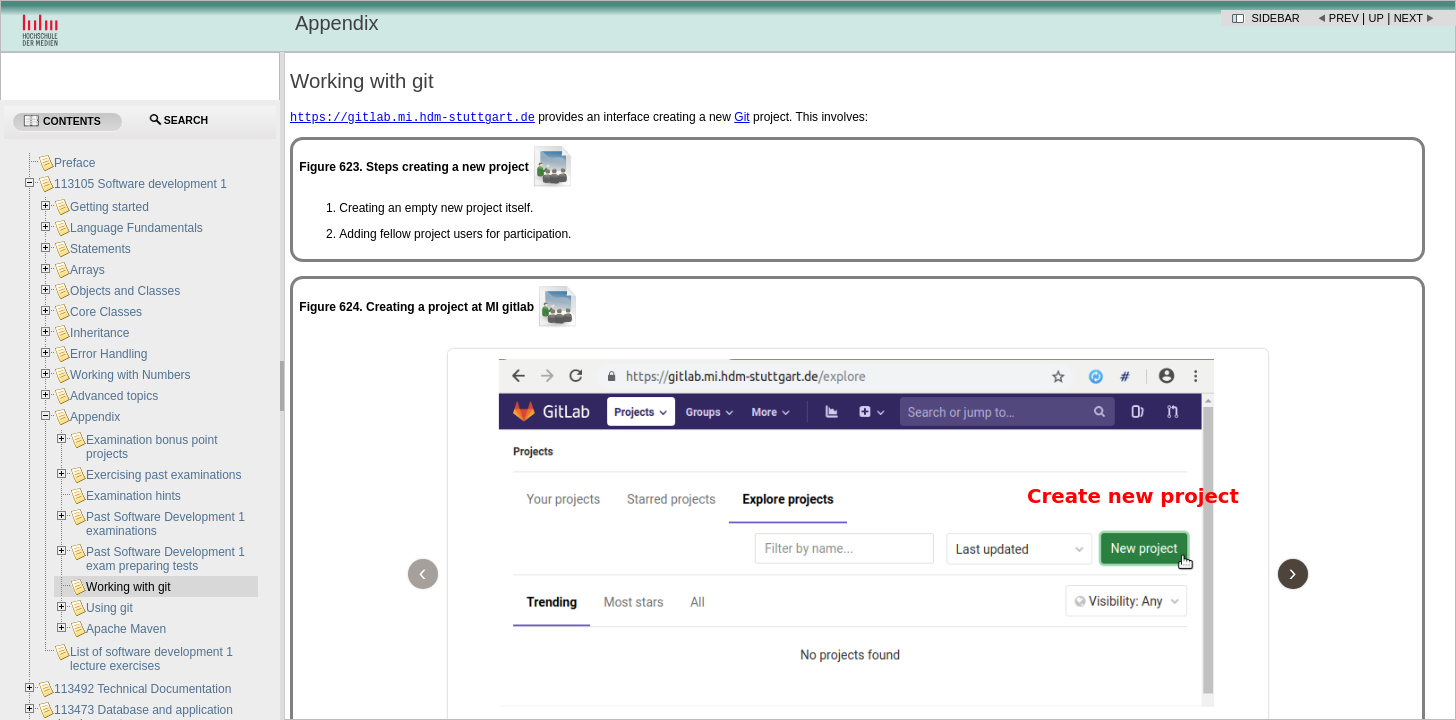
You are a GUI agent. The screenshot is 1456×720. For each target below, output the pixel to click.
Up (1376, 18)
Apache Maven (126, 629)
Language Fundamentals (136, 228)
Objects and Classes (125, 291)
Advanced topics (114, 396)
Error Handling (108, 354)
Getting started (109, 207)
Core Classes (106, 312)
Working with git (128, 587)
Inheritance (99, 333)
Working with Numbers (130, 375)
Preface (74, 163)
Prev (1344, 18)
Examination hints (133, 496)
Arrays (87, 270)
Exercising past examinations (163, 475)
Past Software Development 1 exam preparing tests (165, 559)
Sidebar (1276, 18)
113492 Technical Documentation (142, 689)
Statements (100, 249)
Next (1408, 18)
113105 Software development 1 (140, 184)
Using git (109, 608)
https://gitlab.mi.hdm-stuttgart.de (412, 118)
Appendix (95, 417)
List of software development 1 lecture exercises (151, 659)
